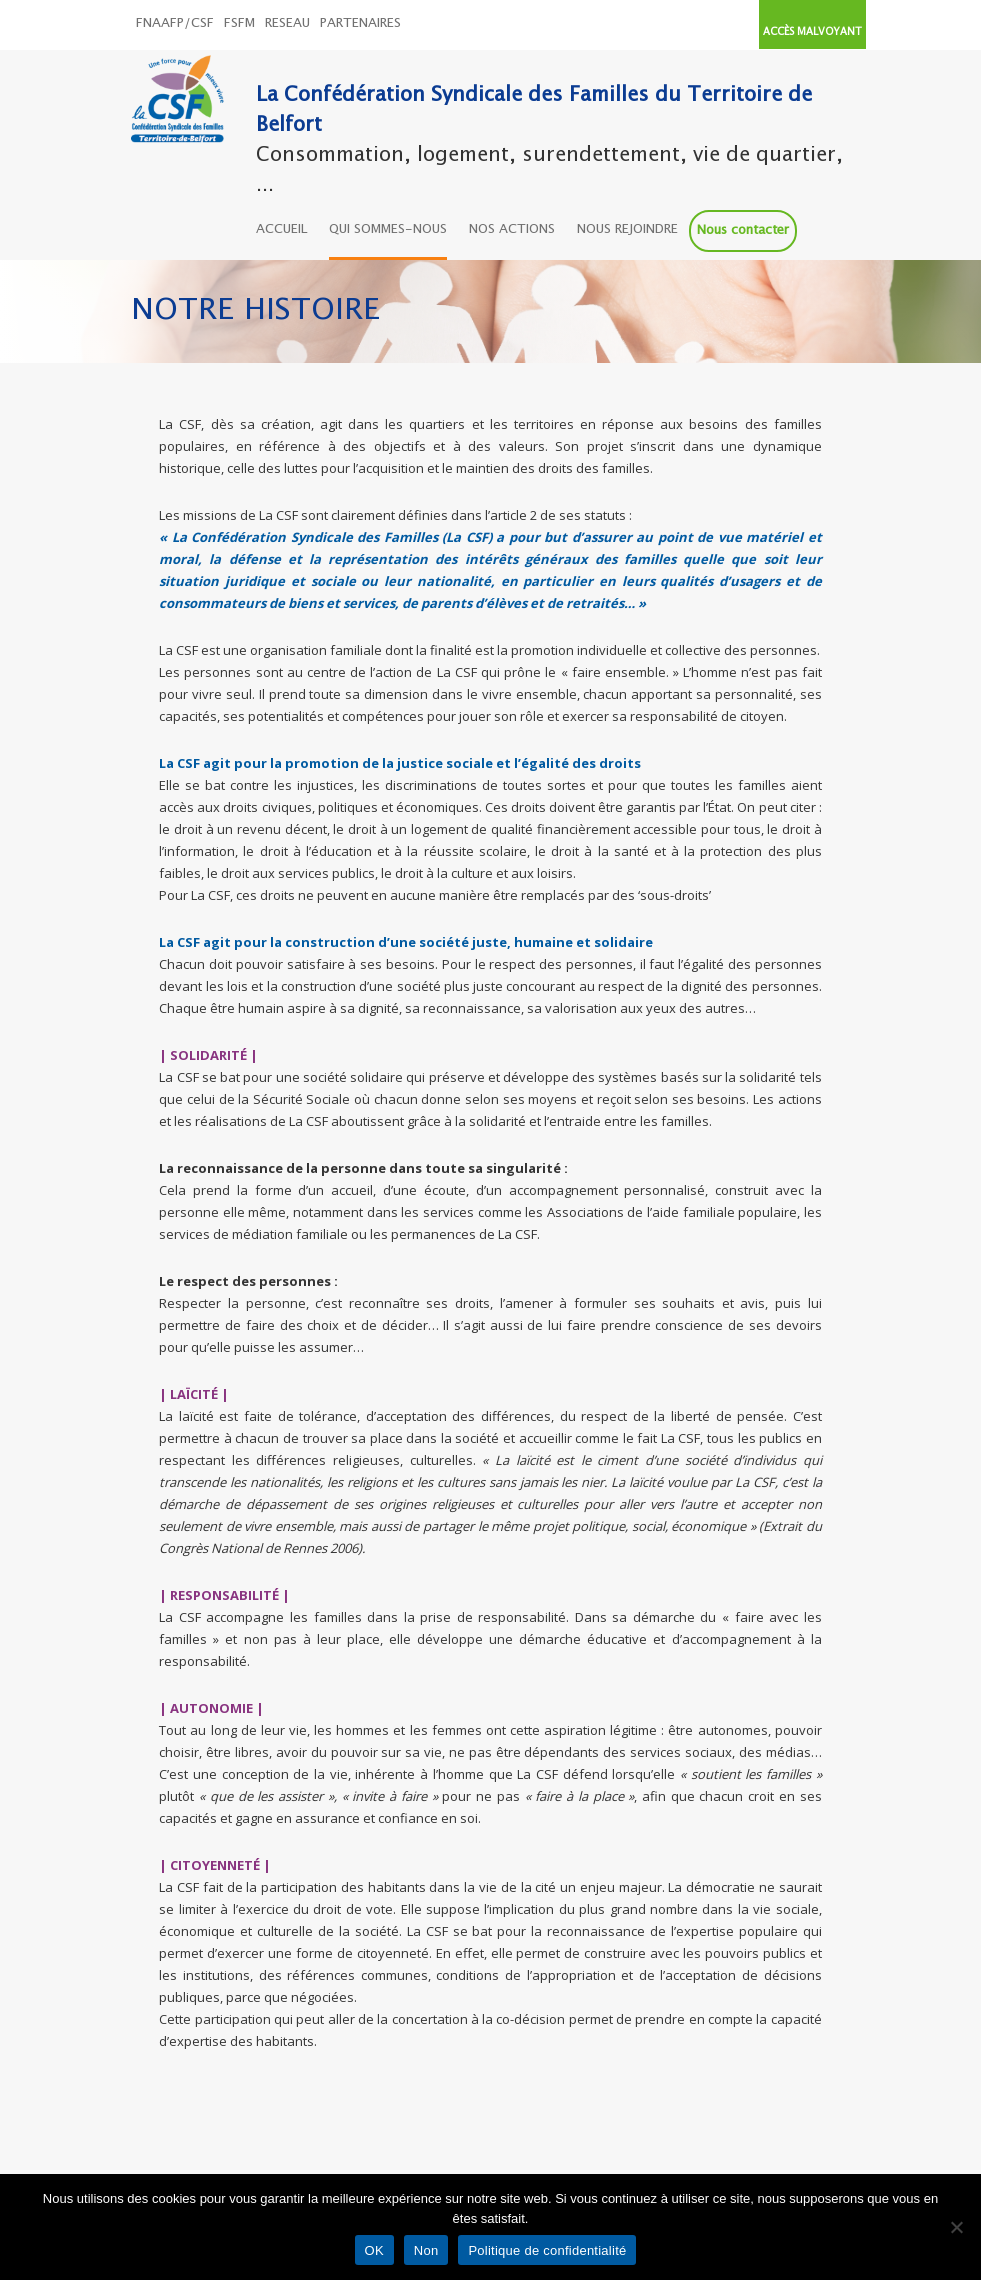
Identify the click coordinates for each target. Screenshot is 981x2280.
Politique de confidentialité (547, 2250)
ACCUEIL (281, 229)
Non (426, 2250)
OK (374, 2250)
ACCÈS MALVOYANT (812, 32)
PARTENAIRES (360, 23)
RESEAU (287, 23)
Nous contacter (743, 230)
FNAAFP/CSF (175, 23)
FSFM (239, 23)
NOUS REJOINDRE (627, 229)
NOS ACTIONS (512, 229)
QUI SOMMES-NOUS (388, 229)
